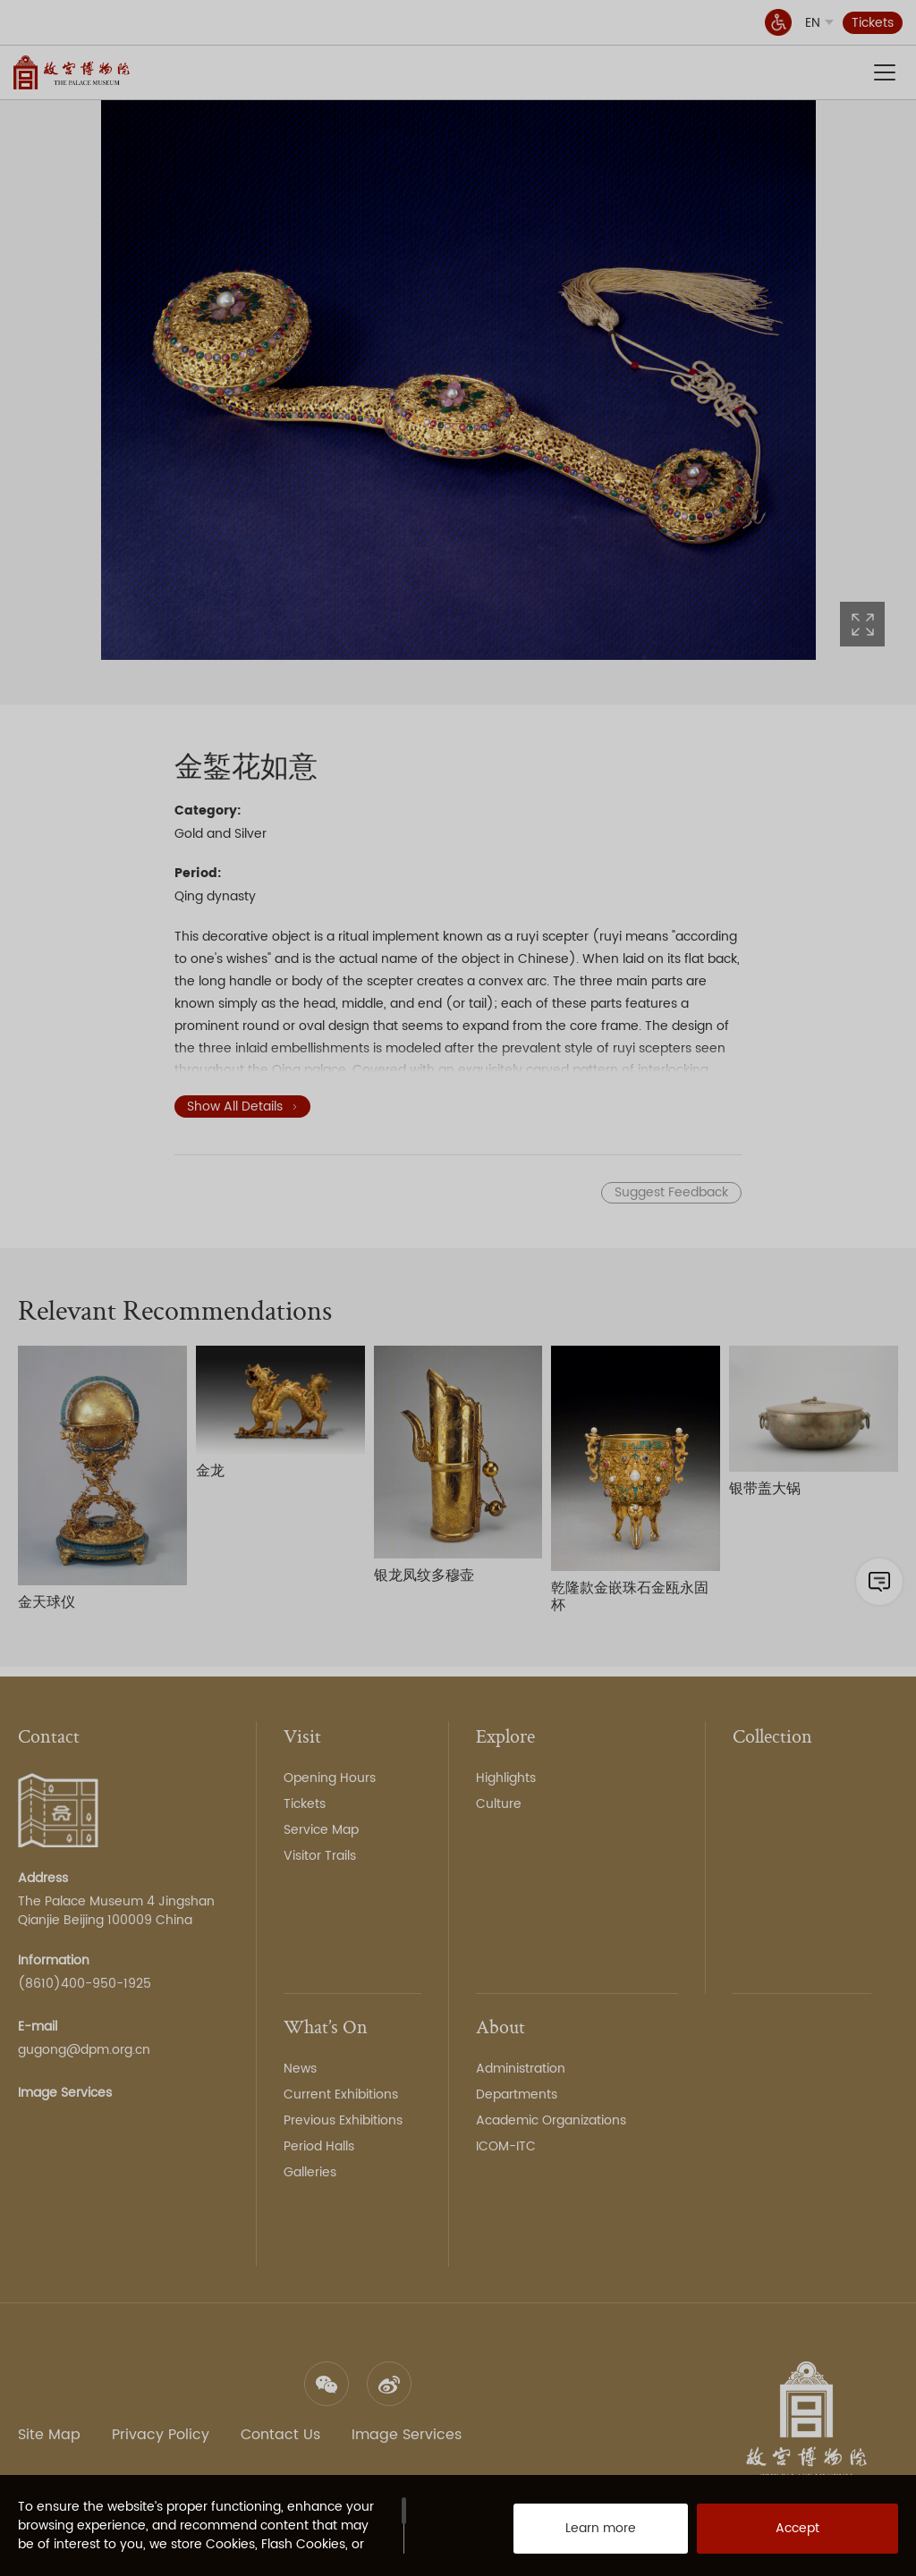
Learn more (581, 2531)
